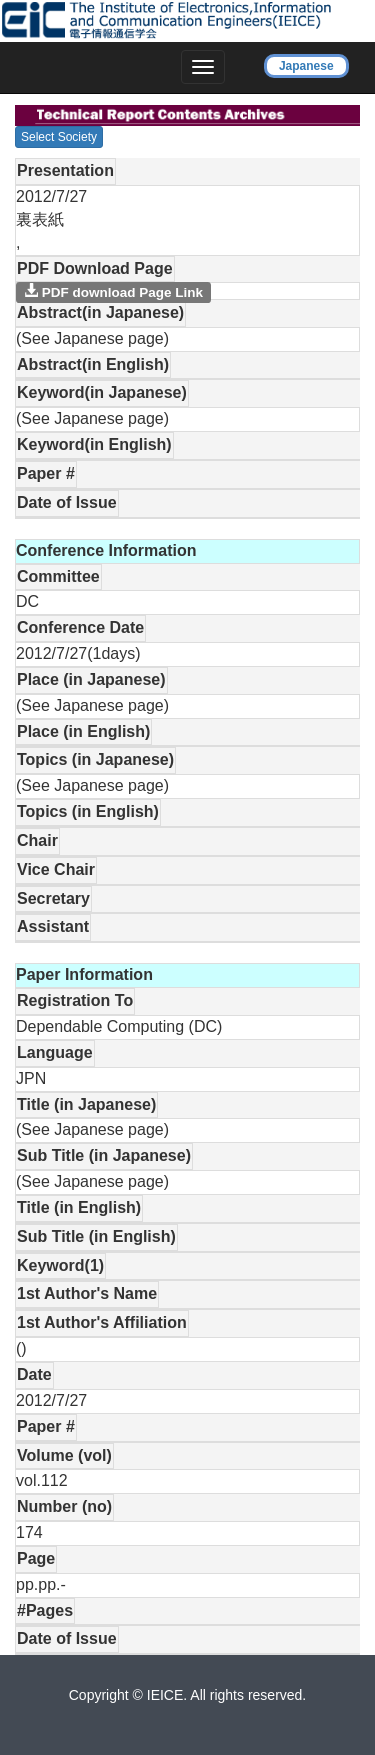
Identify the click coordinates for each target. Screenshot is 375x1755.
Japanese (306, 66)
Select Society (59, 137)
